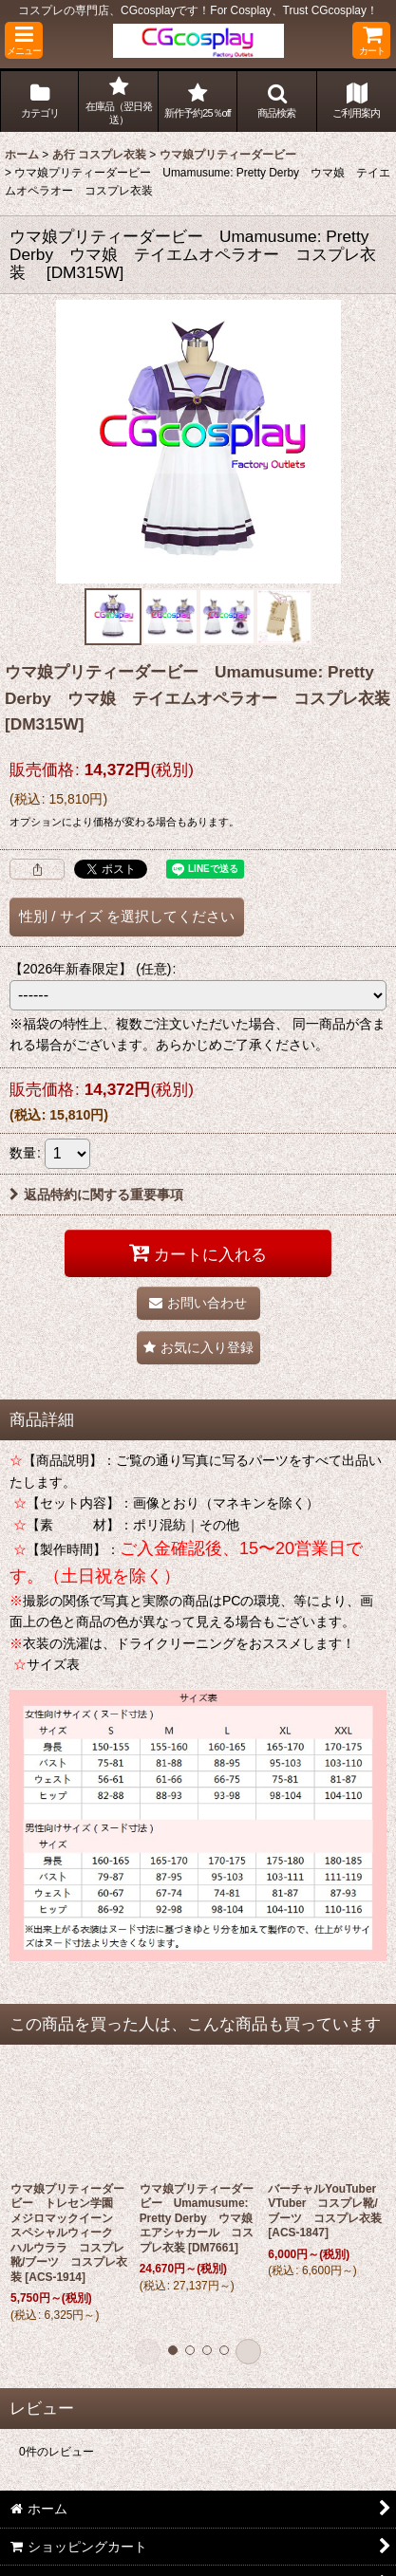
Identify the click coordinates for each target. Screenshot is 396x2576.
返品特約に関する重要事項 (96, 1194)
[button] (24, 40)
